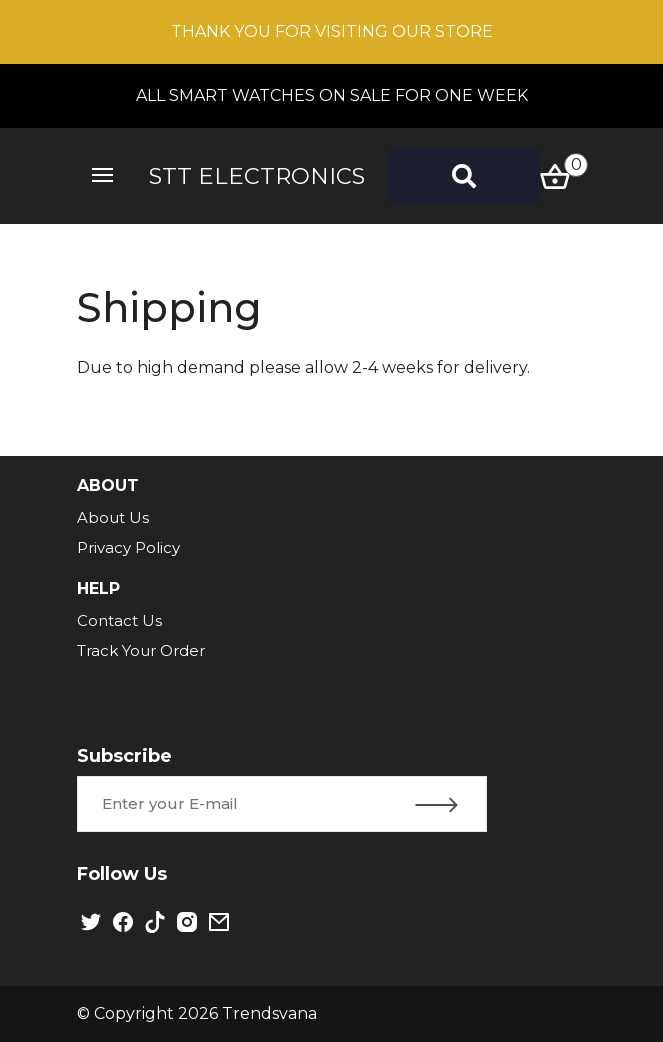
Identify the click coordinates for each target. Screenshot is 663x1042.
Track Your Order (141, 650)
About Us (113, 517)
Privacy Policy (128, 547)
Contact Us (119, 620)
